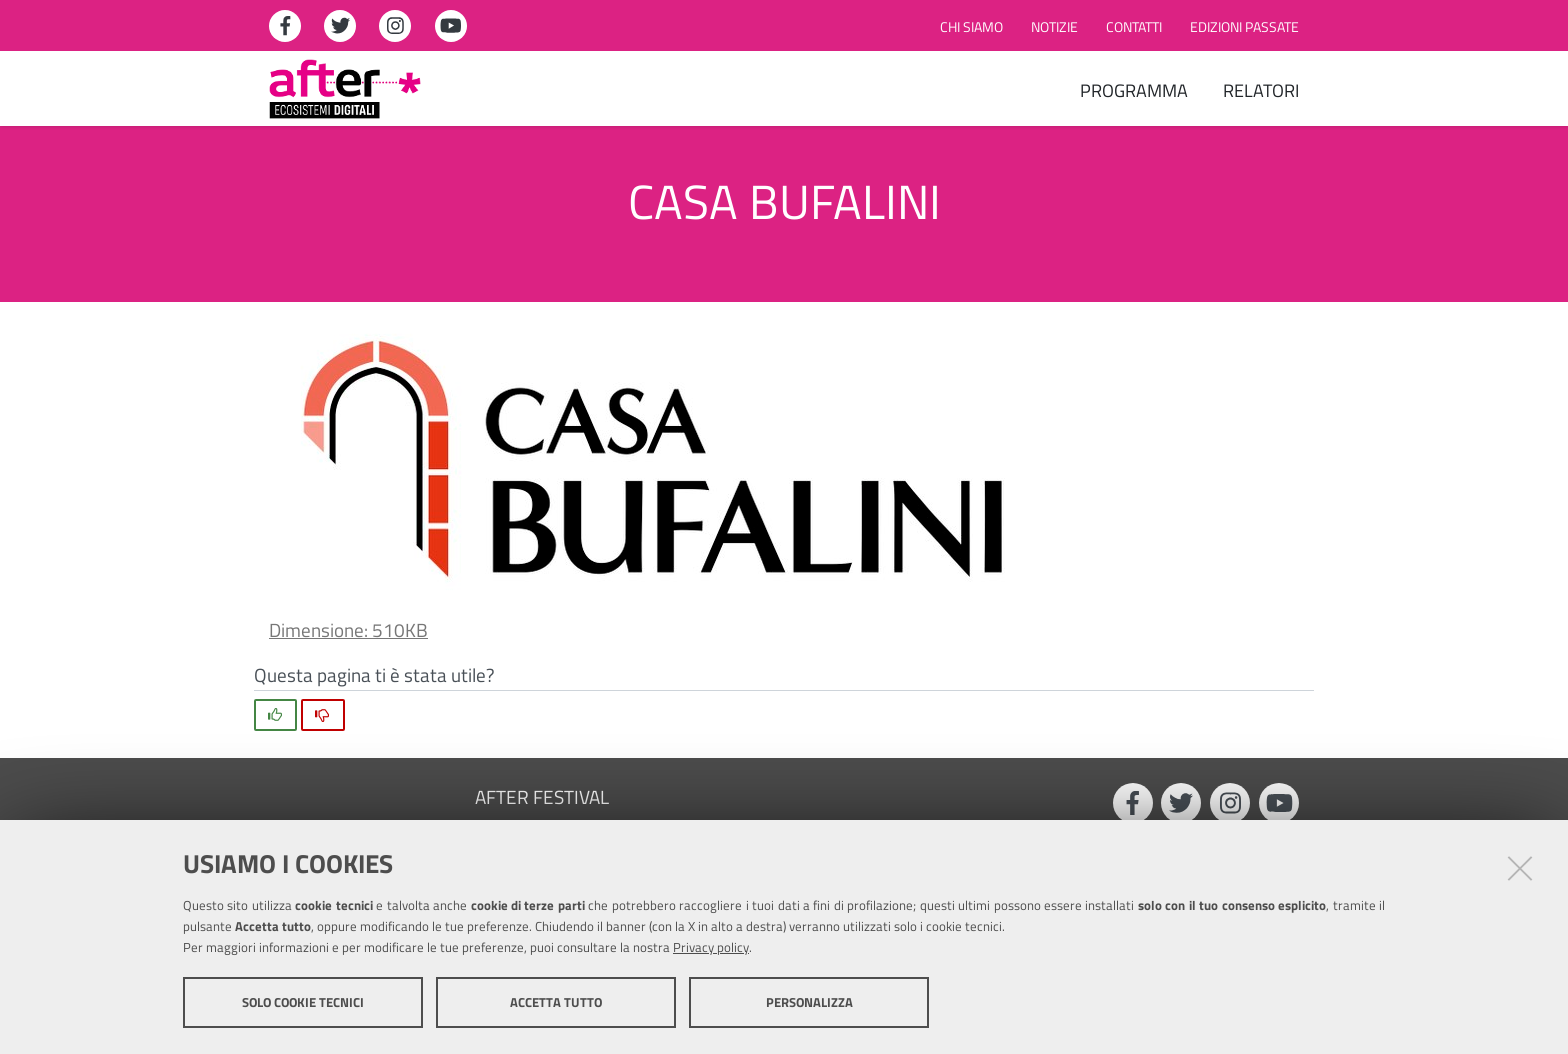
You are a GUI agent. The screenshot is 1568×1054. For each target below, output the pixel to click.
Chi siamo (971, 27)
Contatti (1134, 27)
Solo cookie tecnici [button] (303, 1002)
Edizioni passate (1244, 27)
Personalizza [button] (809, 1002)
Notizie (1054, 27)
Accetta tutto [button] (556, 1002)
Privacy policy (711, 947)
